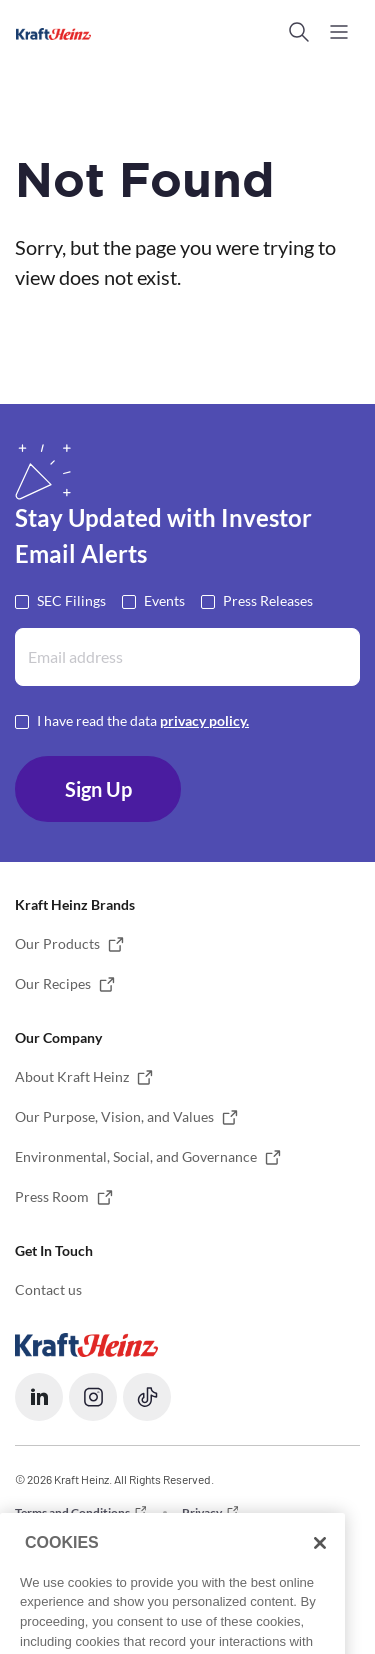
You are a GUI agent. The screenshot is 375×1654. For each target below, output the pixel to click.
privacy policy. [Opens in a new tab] (204, 720)
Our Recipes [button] (53, 983)
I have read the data (143, 719)
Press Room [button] (52, 1196)
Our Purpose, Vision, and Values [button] (114, 1116)
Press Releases (268, 599)
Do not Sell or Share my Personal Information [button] (133, 1538)
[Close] (320, 1585)
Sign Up (98, 789)
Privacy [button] (202, 1512)
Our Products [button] (57, 943)
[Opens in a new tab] (86, 1343)
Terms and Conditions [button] (72, 1512)
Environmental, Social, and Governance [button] (136, 1156)
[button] (299, 32)
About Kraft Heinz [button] (72, 1076)
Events (164, 599)
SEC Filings (71, 599)
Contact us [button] (48, 1289)
